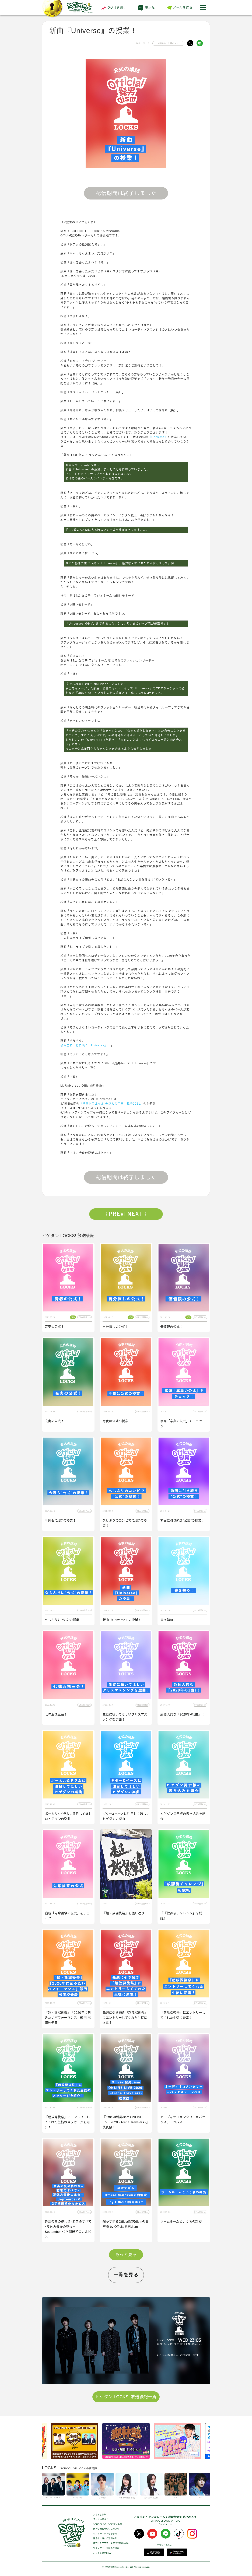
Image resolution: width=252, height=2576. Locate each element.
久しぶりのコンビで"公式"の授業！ (125, 1523)
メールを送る (182, 7)
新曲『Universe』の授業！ (122, 1620)
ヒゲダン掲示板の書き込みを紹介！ (182, 1816)
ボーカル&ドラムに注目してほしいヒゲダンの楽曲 (68, 1816)
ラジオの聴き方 (100, 2519)
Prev (115, 1214)
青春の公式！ (54, 1327)
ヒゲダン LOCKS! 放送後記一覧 (126, 2396)
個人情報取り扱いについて (106, 2529)
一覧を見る (126, 2275)
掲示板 (150, 7)
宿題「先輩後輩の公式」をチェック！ (67, 1916)
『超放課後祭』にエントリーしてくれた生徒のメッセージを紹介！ (67, 2122)
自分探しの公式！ (115, 1327)
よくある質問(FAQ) (102, 2553)
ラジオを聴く (113, 7)
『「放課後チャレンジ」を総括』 (181, 1916)
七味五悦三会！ (56, 1714)
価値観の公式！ (171, 1327)
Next (137, 1214)
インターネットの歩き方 (105, 2534)
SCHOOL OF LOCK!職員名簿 (107, 2524)
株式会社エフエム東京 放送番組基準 (110, 2543)
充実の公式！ (54, 1421)
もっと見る (126, 2254)
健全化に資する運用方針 (105, 2538)
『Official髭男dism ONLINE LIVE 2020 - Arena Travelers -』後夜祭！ (126, 2122)
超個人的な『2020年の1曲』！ (182, 1714)
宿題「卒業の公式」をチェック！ (181, 1423)
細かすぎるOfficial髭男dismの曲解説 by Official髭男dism (126, 2224)
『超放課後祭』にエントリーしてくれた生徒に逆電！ (182, 2015)
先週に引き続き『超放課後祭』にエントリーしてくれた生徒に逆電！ (125, 2018)
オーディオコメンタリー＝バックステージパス (182, 2119)
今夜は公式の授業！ (117, 1421)
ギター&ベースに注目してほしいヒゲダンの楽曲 (126, 1816)
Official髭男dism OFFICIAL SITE (179, 2355)
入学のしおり (99, 2515)
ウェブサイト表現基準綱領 (106, 2548)
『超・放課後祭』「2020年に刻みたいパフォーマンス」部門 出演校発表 (68, 2018)
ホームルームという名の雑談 (181, 2221)
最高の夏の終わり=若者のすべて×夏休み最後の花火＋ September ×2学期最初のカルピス (68, 2229)
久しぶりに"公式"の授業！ (64, 1620)
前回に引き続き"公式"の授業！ (182, 1520)
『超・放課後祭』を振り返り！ (125, 1913)
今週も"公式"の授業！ (60, 1520)
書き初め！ (168, 1620)
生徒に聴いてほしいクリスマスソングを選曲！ (125, 1717)
